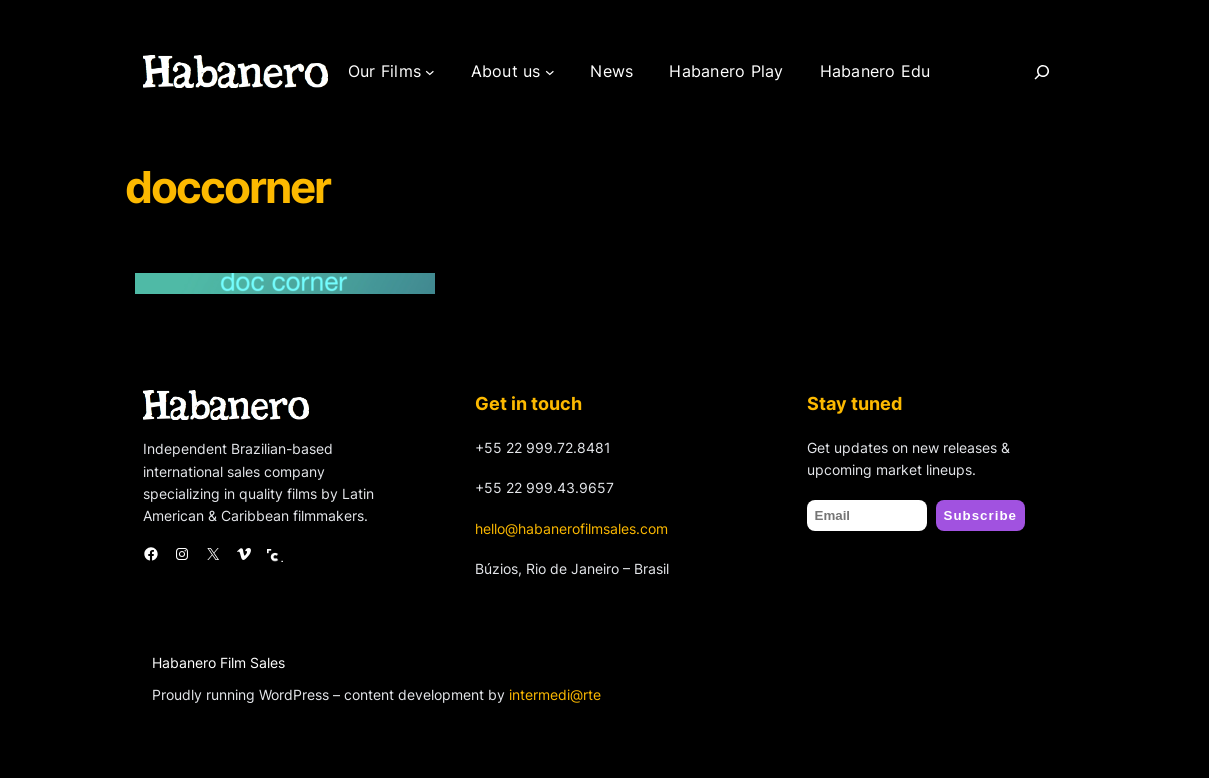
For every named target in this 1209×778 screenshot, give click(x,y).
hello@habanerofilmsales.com (571, 528)
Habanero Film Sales (218, 662)
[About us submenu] (550, 72)
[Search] (1042, 72)
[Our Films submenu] (430, 72)
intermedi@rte (555, 694)
